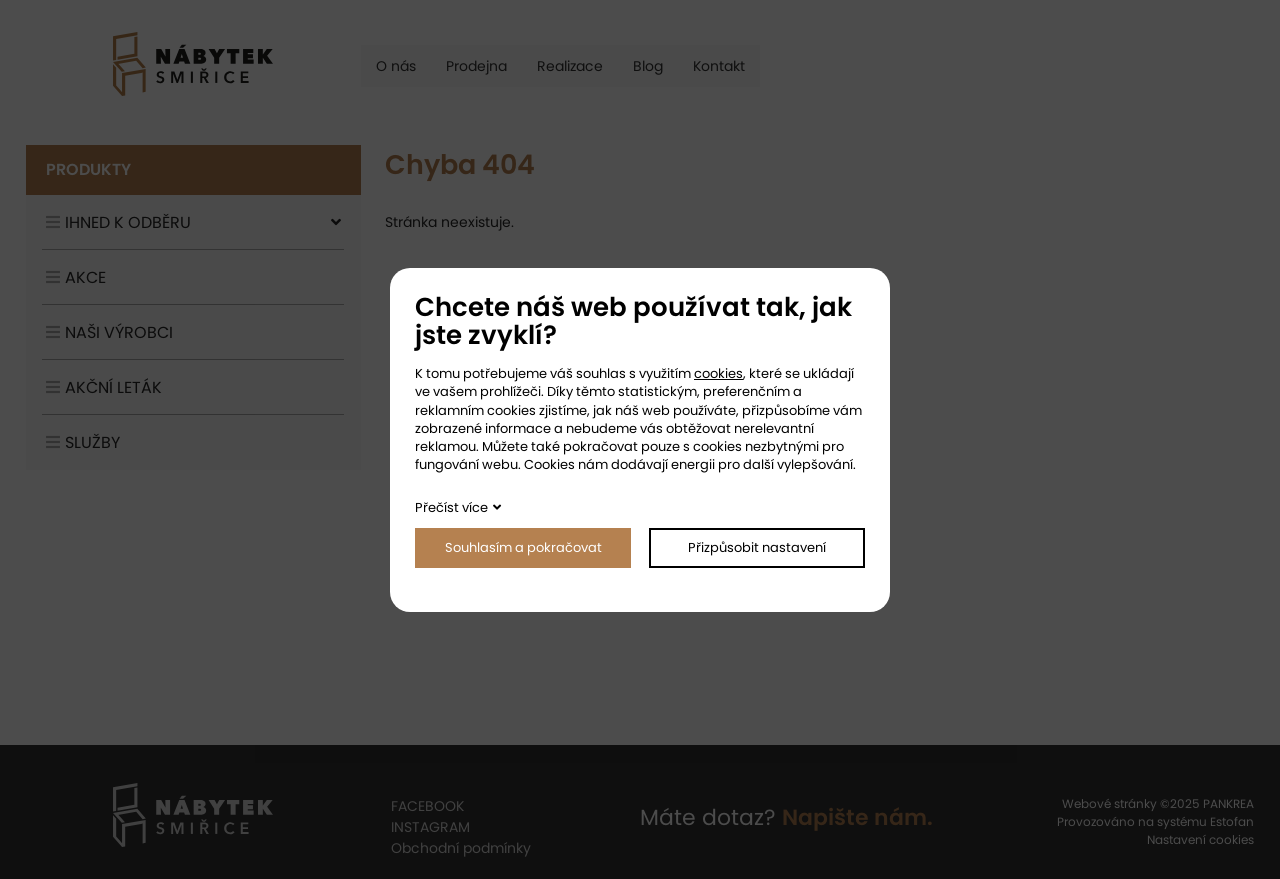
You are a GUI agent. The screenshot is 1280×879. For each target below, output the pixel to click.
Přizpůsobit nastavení (757, 547)
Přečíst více (451, 507)
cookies (718, 373)
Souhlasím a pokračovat (523, 547)
